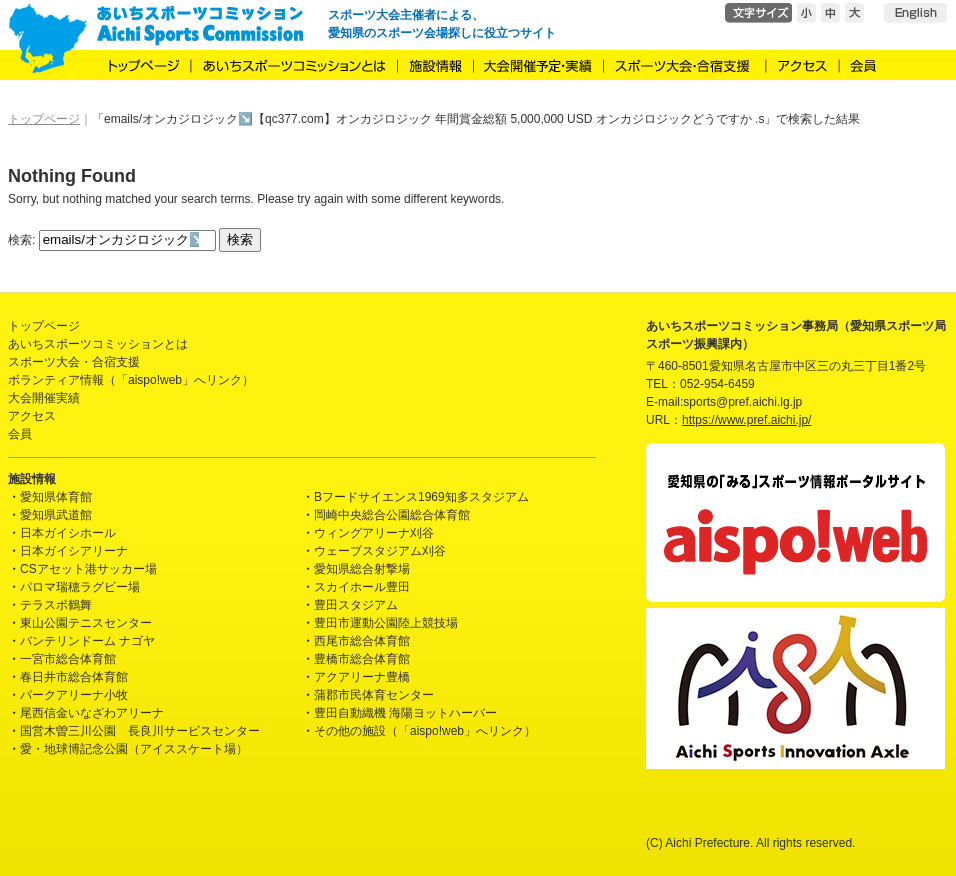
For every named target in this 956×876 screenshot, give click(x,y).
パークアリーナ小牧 (74, 695)
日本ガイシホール (68, 533)
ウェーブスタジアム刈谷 (380, 551)
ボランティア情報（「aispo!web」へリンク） (131, 380)
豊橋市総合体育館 (362, 659)
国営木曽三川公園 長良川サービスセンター (140, 731)
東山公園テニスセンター (86, 623)
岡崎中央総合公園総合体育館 (392, 515)
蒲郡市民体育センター (374, 695)
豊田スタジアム (356, 605)
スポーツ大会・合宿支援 (74, 362)
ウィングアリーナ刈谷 (374, 533)
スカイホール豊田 (362, 587)
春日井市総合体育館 (74, 677)
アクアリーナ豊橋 (362, 677)
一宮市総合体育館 (68, 659)
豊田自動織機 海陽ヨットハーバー (405, 713)
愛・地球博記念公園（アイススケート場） (134, 749)
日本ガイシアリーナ (74, 551)
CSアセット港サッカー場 (88, 569)
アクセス (32, 416)
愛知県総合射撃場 (362, 569)
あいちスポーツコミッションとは (98, 344)
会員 (20, 434)
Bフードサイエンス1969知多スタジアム (421, 497)
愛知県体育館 (56, 497)
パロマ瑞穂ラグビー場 (80, 587)
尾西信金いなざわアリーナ (92, 713)
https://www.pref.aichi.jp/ (746, 420)
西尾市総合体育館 (362, 641)
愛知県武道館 (56, 515)
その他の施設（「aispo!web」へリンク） (425, 731)
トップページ (44, 326)
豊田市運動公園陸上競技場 (386, 623)
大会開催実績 (44, 398)
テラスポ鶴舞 (56, 605)
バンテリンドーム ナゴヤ (87, 641)
